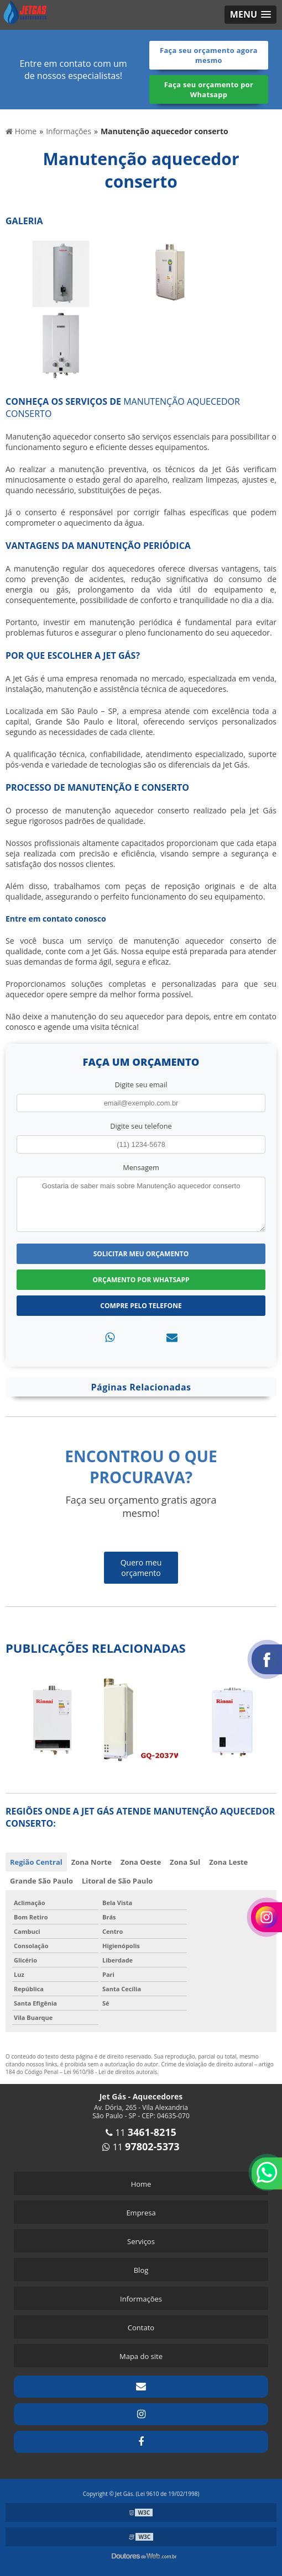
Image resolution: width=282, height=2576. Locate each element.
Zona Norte (91, 1862)
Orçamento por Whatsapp (141, 1279)
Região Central (36, 1862)
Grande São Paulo (41, 1881)
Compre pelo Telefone (140, 1305)
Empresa (140, 2213)
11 (141, 2133)
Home (141, 2184)
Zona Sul (185, 1862)
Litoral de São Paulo (117, 1881)
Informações (141, 2299)
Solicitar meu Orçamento (141, 1253)
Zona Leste (228, 1862)
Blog (141, 2270)
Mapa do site (141, 2356)
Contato (141, 2327)
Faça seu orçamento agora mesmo (209, 55)
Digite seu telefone (140, 1126)
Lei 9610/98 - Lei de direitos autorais (111, 2072)
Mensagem (141, 1167)
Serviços (141, 2241)
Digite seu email (141, 1084)
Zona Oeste (141, 1862)
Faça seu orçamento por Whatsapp (209, 89)
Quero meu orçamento (141, 1567)
